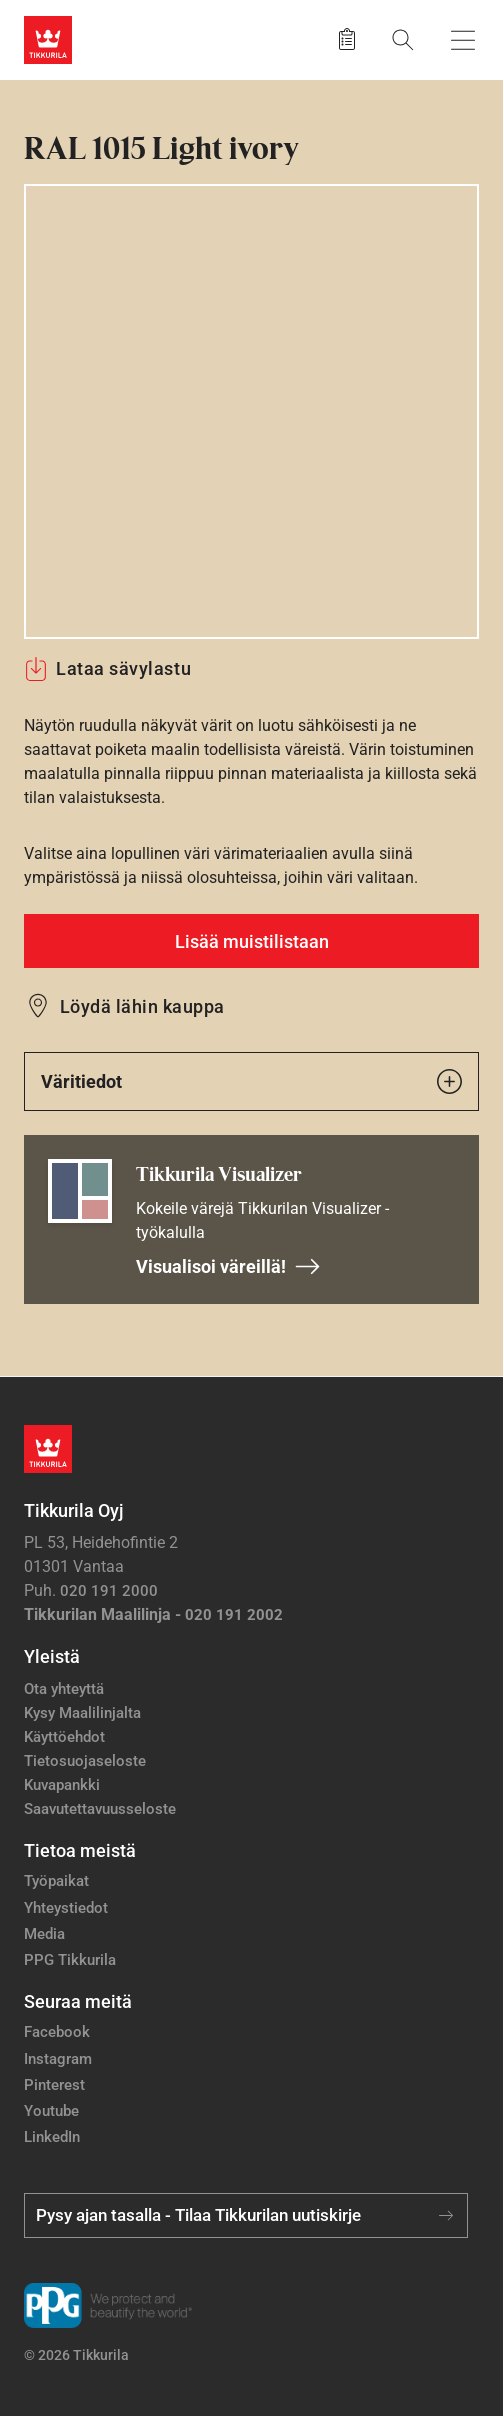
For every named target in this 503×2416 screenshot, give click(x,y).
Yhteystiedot (66, 1908)
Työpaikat (56, 1881)
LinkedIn (52, 2137)
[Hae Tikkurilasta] (403, 39)
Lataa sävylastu (107, 669)
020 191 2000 (109, 1591)
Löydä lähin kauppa (142, 1006)
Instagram (58, 2059)
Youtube (51, 2111)
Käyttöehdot (64, 1737)
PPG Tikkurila (70, 1960)
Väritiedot (251, 1081)
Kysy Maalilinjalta (82, 1713)
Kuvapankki (62, 1785)
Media (44, 1934)
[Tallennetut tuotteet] (347, 40)
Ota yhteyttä (64, 1689)
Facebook (57, 2032)
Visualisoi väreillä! (228, 1266)
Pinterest (54, 2085)
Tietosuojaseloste (85, 1761)
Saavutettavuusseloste (100, 1809)
